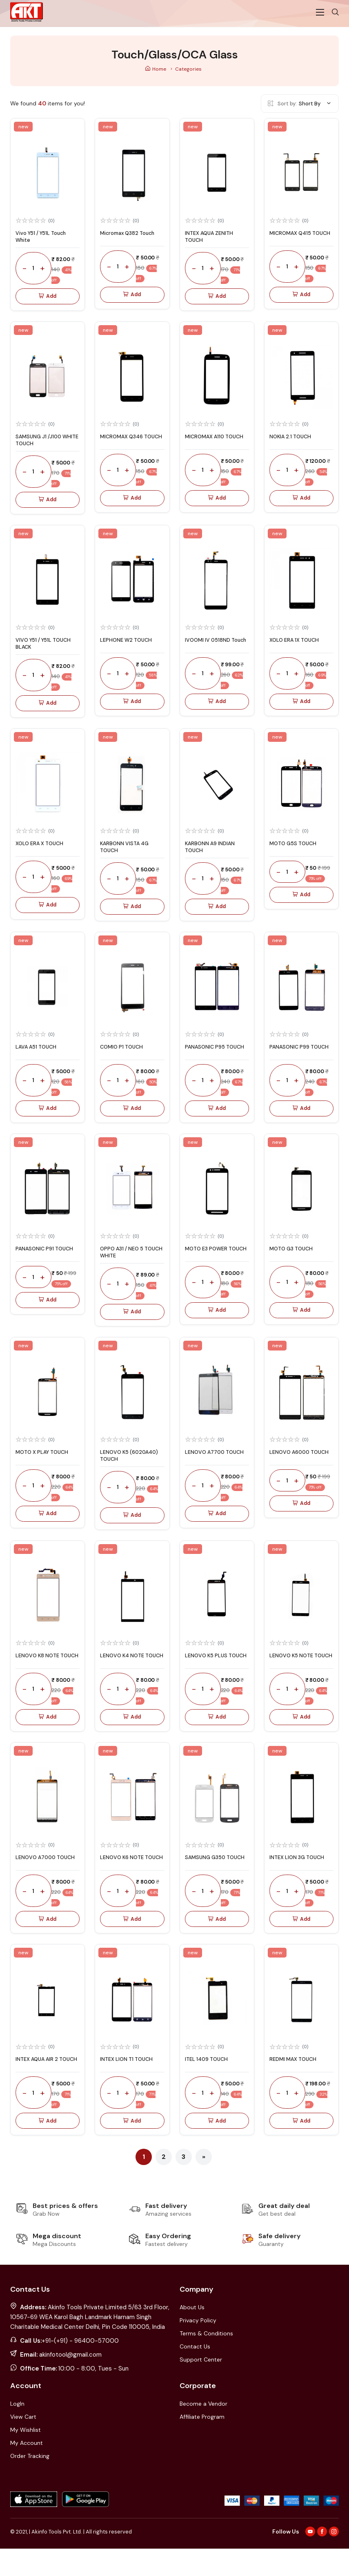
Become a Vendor (203, 2430)
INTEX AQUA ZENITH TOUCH (211, 246)
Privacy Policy (198, 2347)
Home (155, 79)
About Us (192, 2334)
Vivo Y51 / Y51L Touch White (44, 246)
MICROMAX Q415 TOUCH (292, 246)
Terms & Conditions (206, 2360)
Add (48, 307)
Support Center (201, 2387)
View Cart (23, 2443)
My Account (26, 2469)
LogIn (17, 2430)
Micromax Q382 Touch (130, 243)
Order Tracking (29, 2483)
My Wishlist (25, 2456)
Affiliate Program (202, 2443)
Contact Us (195, 2373)
